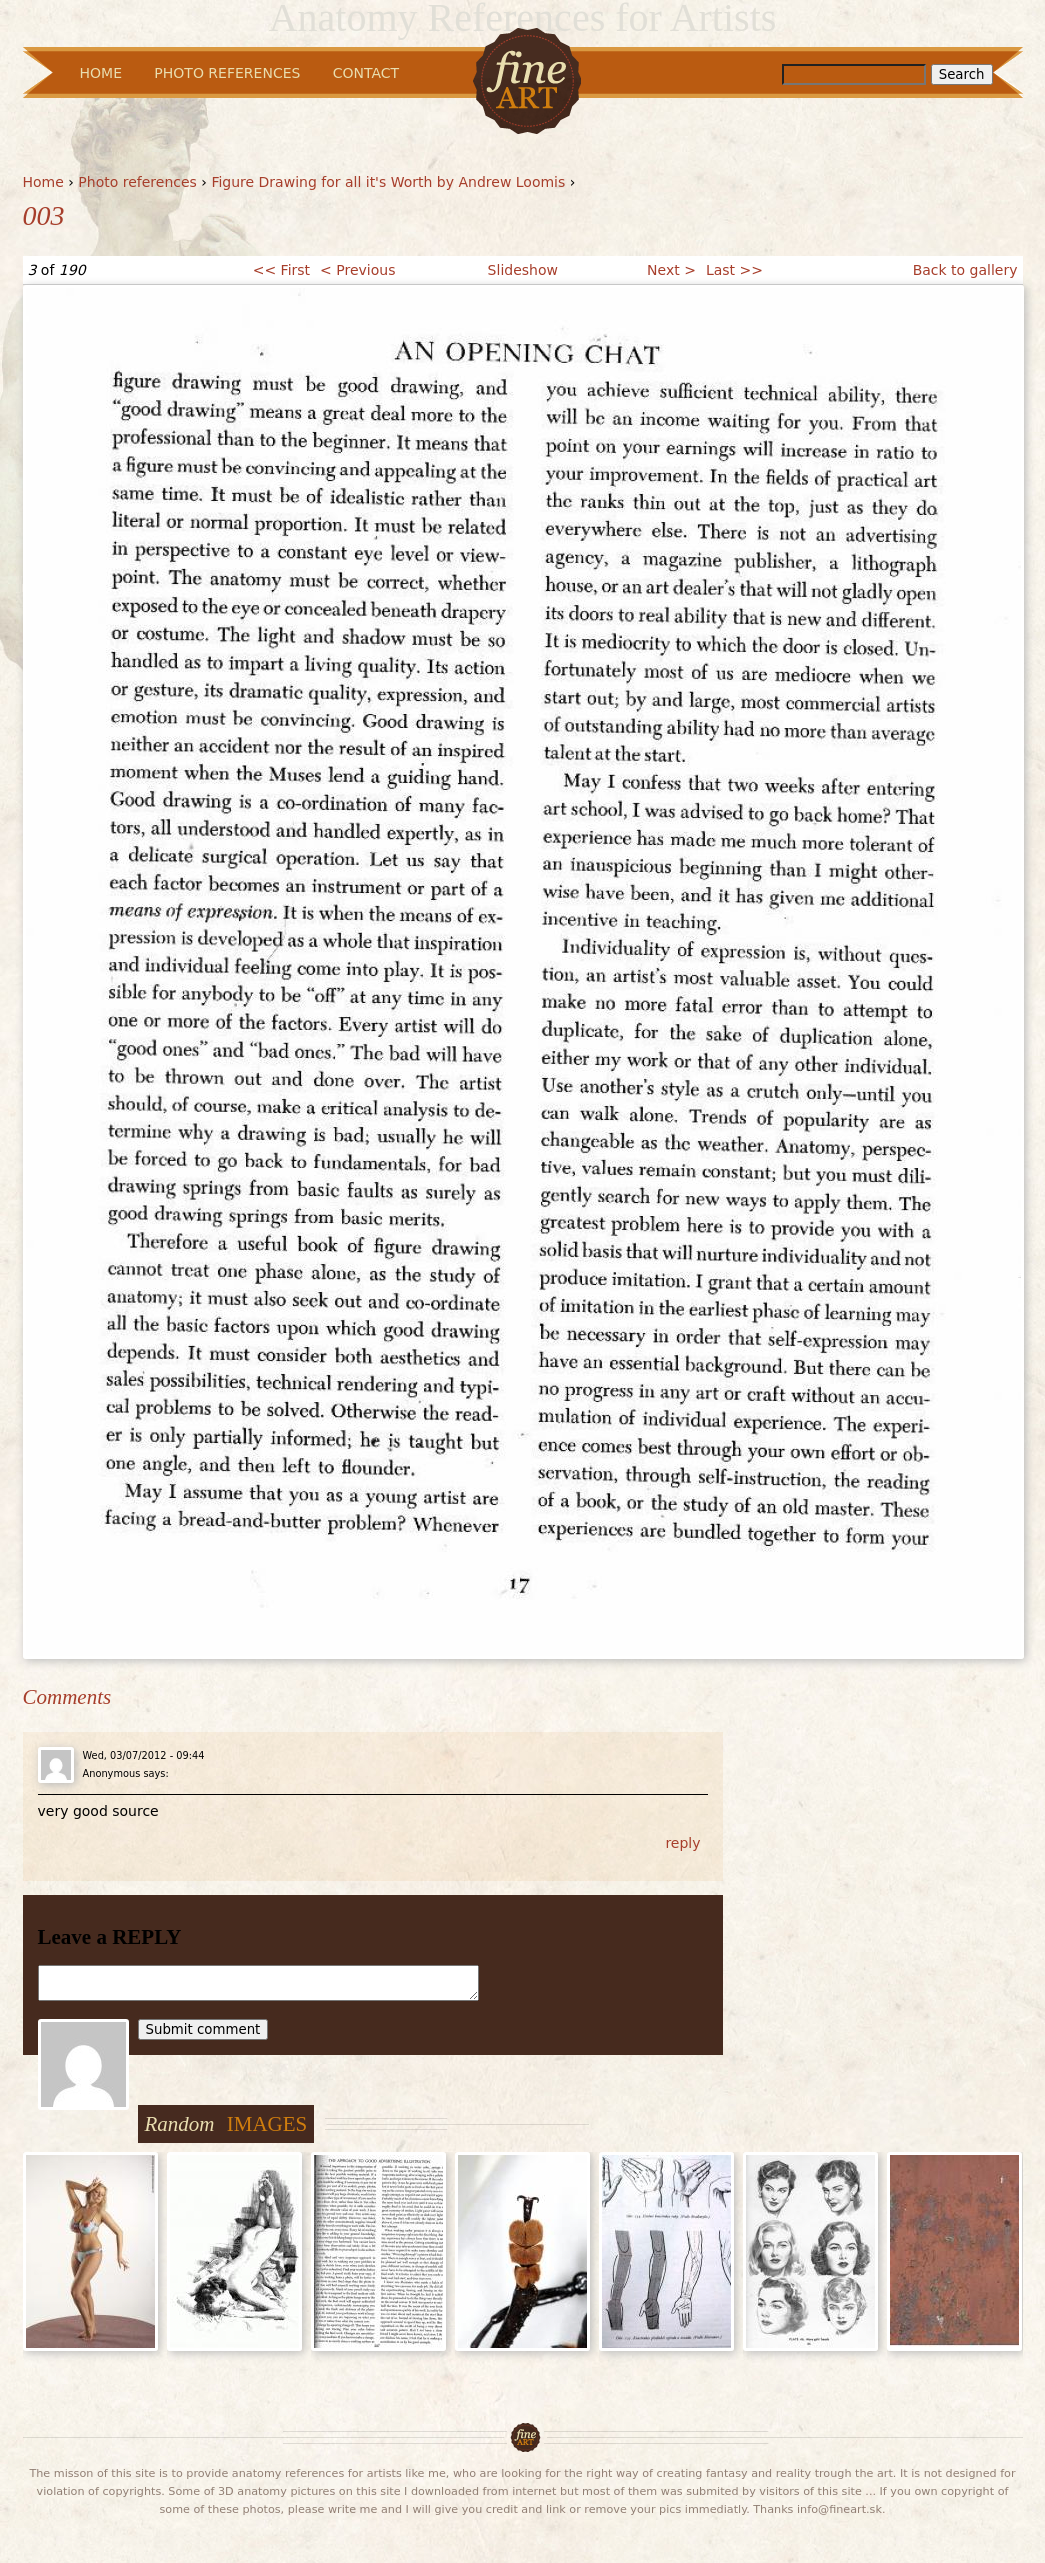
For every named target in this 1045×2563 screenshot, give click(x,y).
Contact (366, 73)
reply (682, 1843)
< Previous (357, 270)
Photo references (137, 182)
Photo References (227, 73)
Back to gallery (965, 270)
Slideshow (523, 270)
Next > (671, 270)
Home (43, 182)
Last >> (734, 270)
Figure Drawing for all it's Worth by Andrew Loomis (388, 182)
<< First (281, 270)
